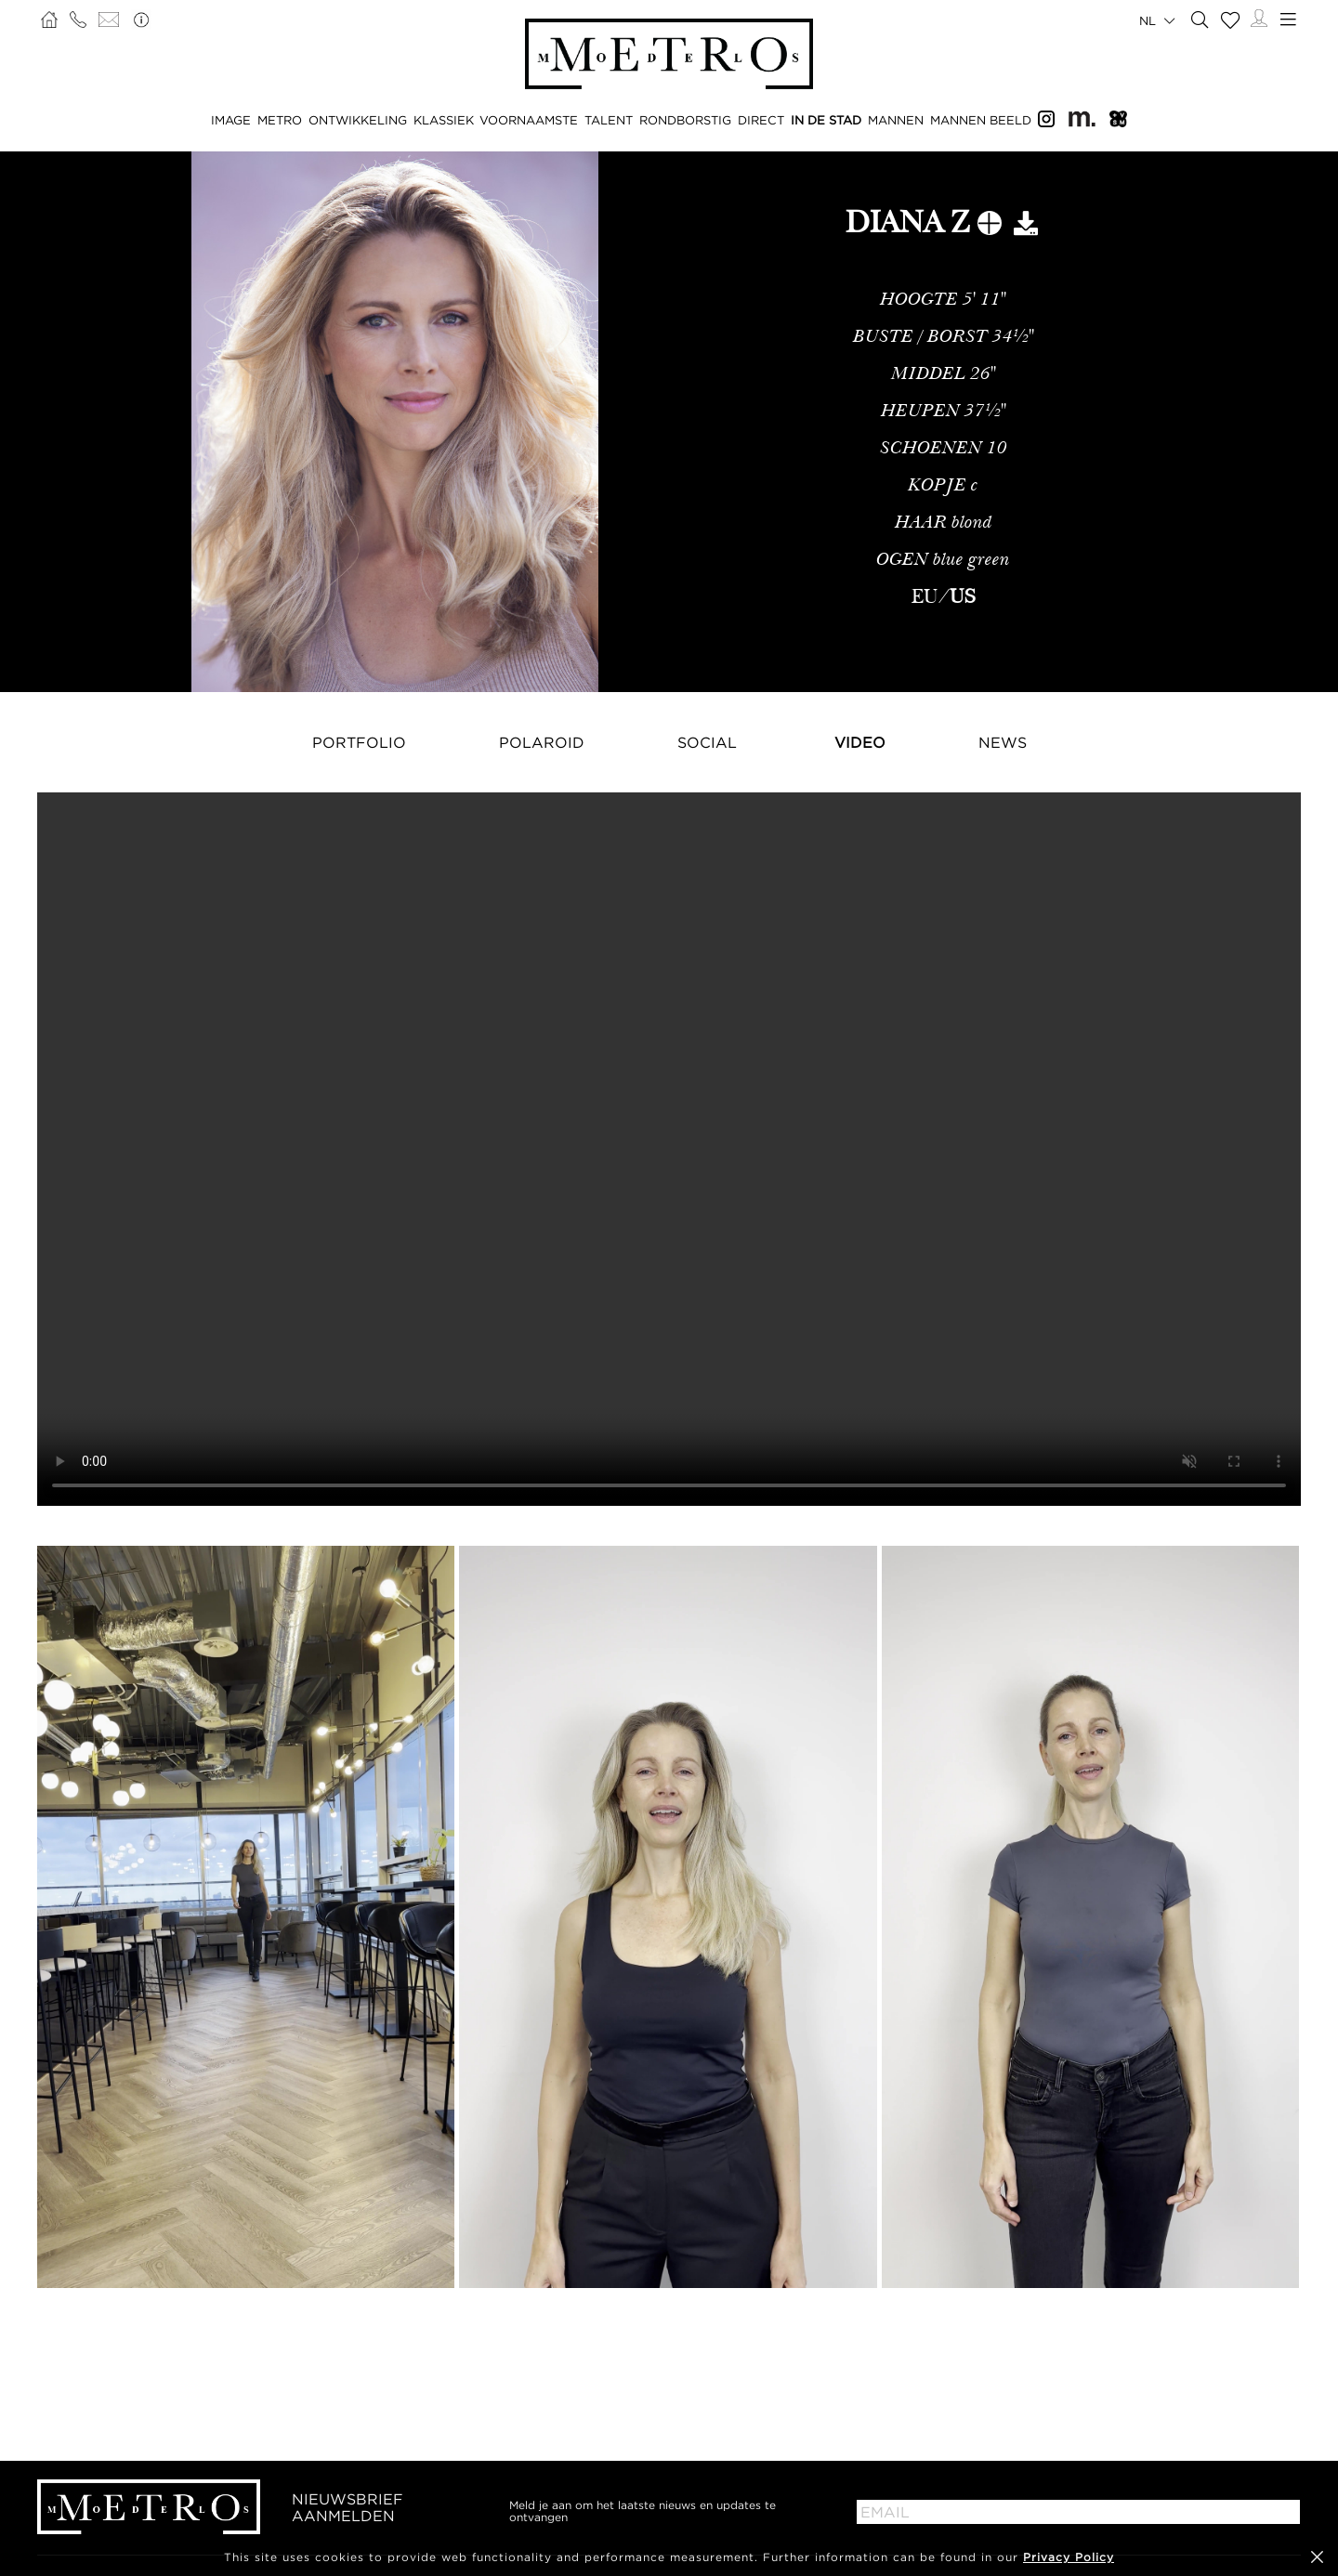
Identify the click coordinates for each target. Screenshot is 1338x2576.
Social (707, 742)
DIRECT (761, 119)
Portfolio (359, 742)
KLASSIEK (443, 119)
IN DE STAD (826, 119)
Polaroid (541, 742)
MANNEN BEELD (980, 119)
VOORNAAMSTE (528, 119)
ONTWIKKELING (357, 119)
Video (859, 742)
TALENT (608, 119)
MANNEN (896, 119)
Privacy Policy (1068, 2557)
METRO (279, 119)
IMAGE (231, 119)
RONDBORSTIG (685, 119)
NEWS (1002, 742)
